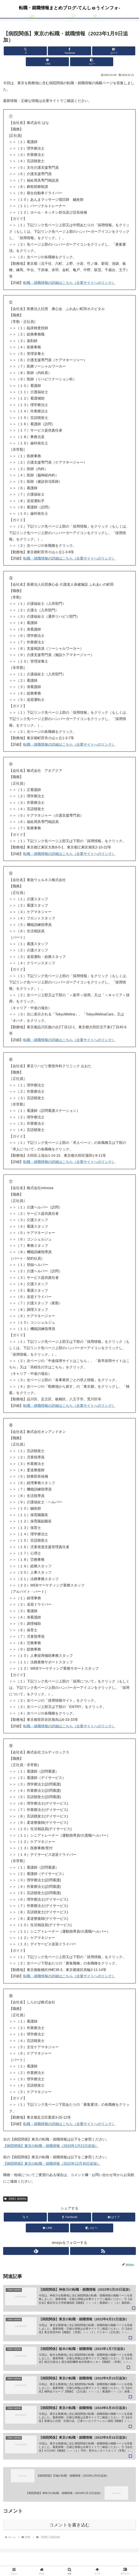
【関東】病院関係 (15, 2198)
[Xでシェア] (25, 50)
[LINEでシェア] (47, 61)
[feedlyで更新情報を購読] (36, 2251)
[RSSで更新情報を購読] (103, 2251)
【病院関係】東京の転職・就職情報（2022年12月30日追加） (51, 2164)
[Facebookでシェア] (69, 50)
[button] (91, 61)
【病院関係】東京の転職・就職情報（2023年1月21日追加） (50, 2146)
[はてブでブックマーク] (113, 50)
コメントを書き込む (69, 2525)
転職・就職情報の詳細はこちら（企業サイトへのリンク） (69, 283)
